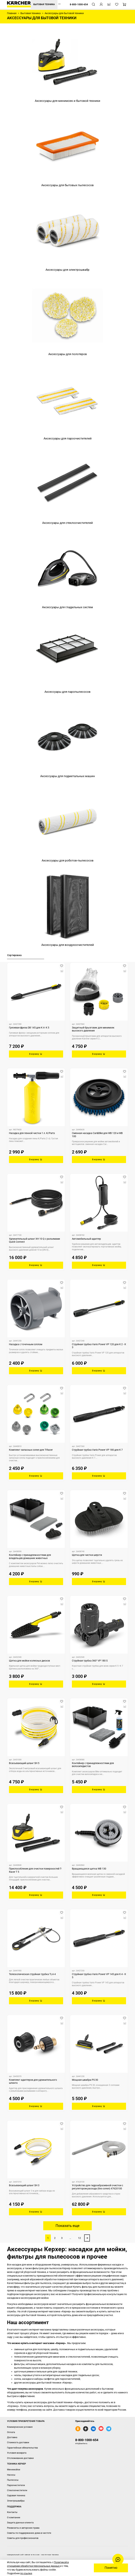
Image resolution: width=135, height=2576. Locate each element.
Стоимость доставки (18, 2442)
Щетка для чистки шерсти (87, 1555)
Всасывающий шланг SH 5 (24, 1763)
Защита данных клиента (20, 2522)
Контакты (12, 2512)
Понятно (111, 2567)
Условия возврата (16, 2452)
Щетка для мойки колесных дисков (29, 1660)
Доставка (12, 2437)
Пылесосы (12, 2480)
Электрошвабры (16, 2500)
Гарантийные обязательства (22, 2447)
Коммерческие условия (20, 2427)
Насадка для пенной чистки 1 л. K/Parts (32, 1133)
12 (79, 2238)
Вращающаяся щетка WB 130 (89, 1868)
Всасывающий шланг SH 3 (24, 2185)
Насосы (11, 2474)
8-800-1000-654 (86, 2440)
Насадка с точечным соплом (25, 1344)
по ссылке (26, 2573)
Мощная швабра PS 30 (85, 2079)
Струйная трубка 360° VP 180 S (90, 1660)
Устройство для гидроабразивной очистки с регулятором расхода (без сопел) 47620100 (97, 2187)
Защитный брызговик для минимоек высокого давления (93, 1029)
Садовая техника (16, 2495)
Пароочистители (16, 2485)
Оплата (11, 2432)
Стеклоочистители (17, 2490)
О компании (13, 2517)
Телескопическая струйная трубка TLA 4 (32, 1974)
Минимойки (13, 2469)
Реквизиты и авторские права (23, 2528)
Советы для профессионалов (22, 2538)
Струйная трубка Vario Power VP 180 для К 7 (97, 1449)
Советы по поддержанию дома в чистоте (29, 2533)
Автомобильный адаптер (86, 1238)
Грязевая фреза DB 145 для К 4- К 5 (29, 1027)
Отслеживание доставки (20, 2458)
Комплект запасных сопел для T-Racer (31, 1449)
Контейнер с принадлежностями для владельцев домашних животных (30, 1557)
